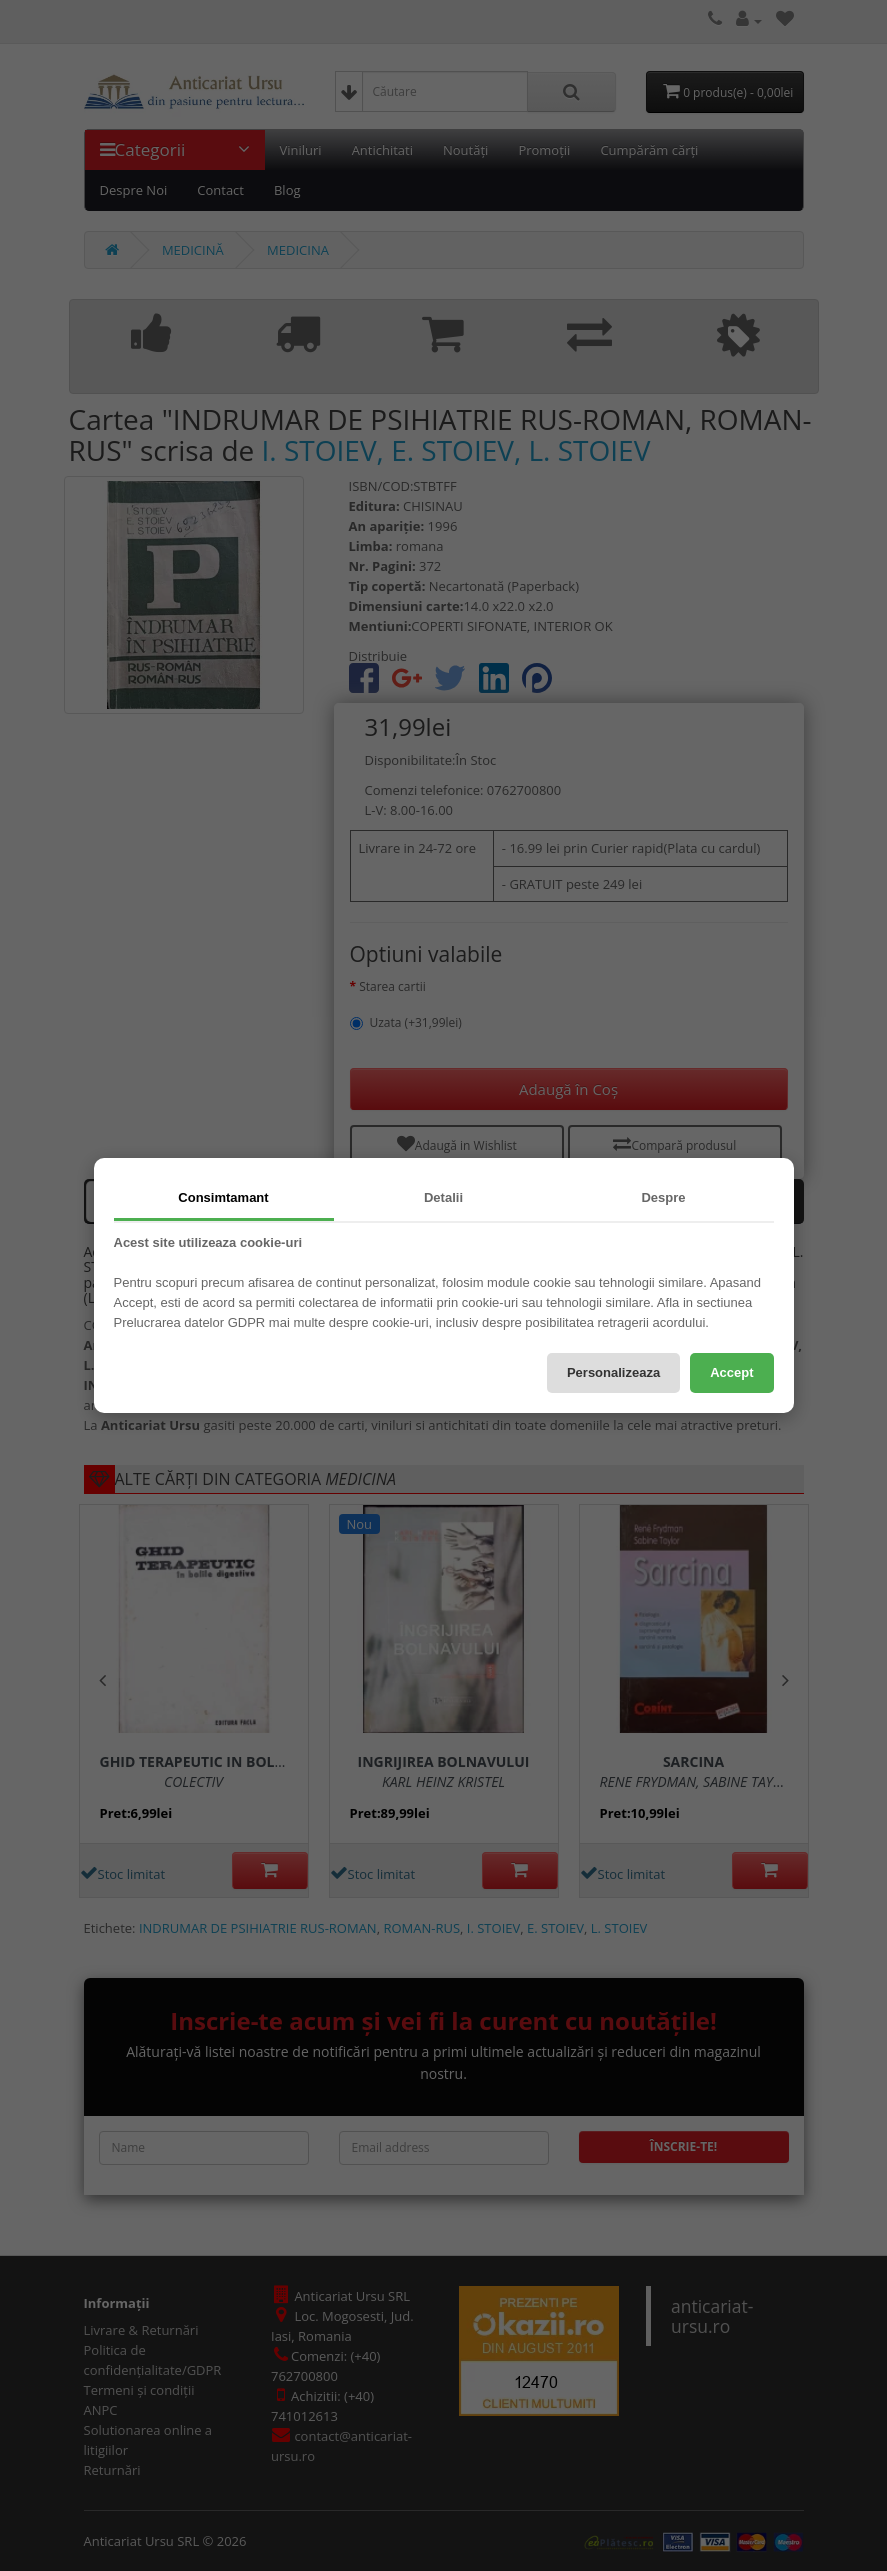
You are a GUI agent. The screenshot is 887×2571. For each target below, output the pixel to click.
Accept (731, 1372)
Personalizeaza (613, 1372)
